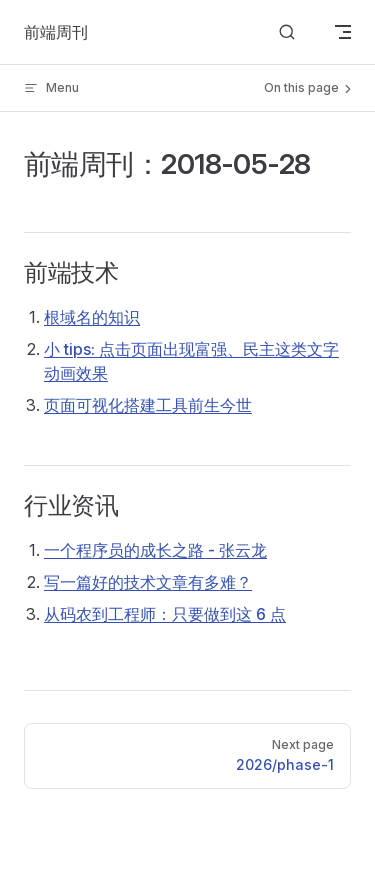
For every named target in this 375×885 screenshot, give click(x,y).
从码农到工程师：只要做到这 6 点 (165, 614)
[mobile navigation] (343, 32)
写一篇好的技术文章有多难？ (148, 582)
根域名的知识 (92, 317)
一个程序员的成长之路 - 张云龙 (155, 550)
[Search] (287, 32)
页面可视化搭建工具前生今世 (148, 405)
